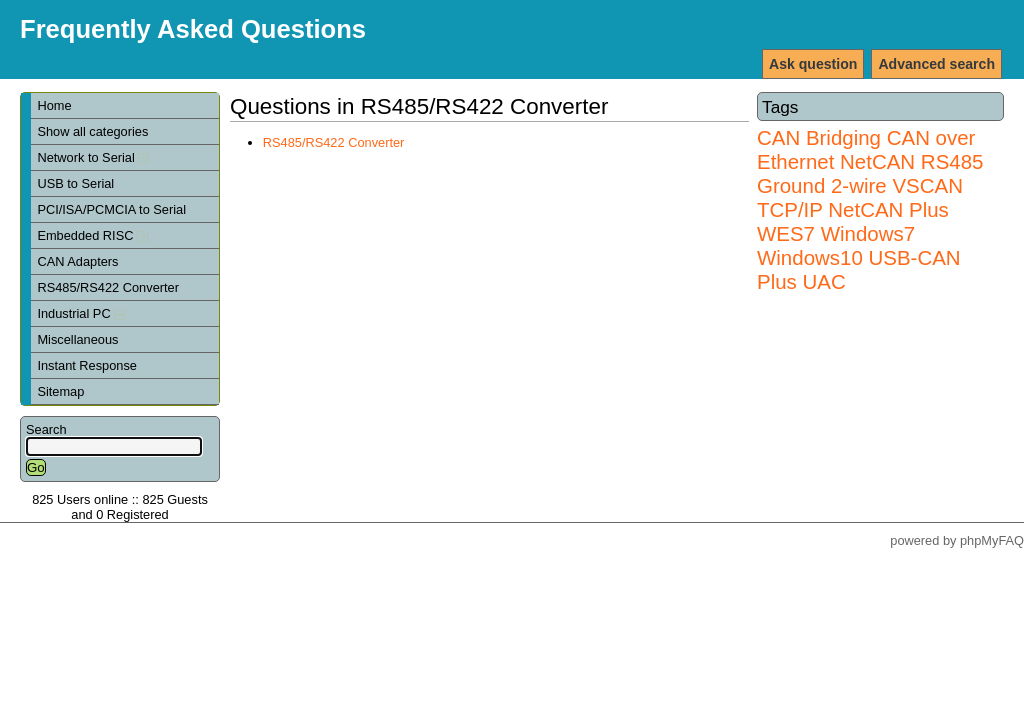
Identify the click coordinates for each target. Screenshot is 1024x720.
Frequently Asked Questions (193, 29)
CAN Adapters (77, 261)
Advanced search (936, 64)
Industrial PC (81, 313)
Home (54, 105)
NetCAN (877, 161)
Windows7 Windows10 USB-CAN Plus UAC (859, 257)
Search (46, 429)
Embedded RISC (92, 235)
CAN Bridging (819, 137)
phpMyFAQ (992, 540)
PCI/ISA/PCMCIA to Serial (111, 209)
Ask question (813, 64)
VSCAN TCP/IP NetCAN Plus (860, 197)
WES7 (786, 233)
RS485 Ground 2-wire (870, 173)
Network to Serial (93, 157)
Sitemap (60, 391)
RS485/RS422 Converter (108, 287)
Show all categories (92, 131)
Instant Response (87, 365)
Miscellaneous (77, 339)
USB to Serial (75, 183)
